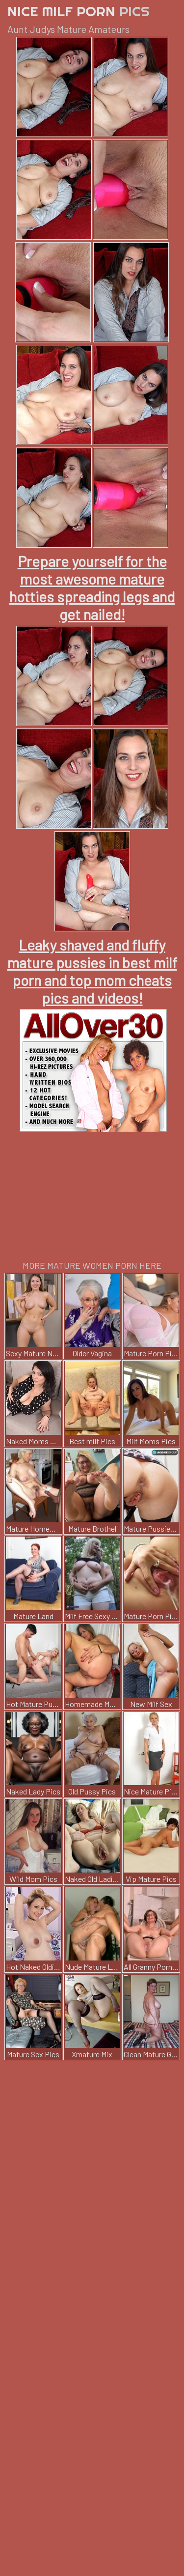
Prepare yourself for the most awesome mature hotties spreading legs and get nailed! (92, 587)
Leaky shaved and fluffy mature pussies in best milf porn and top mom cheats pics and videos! (92, 971)
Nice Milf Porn (78, 11)
